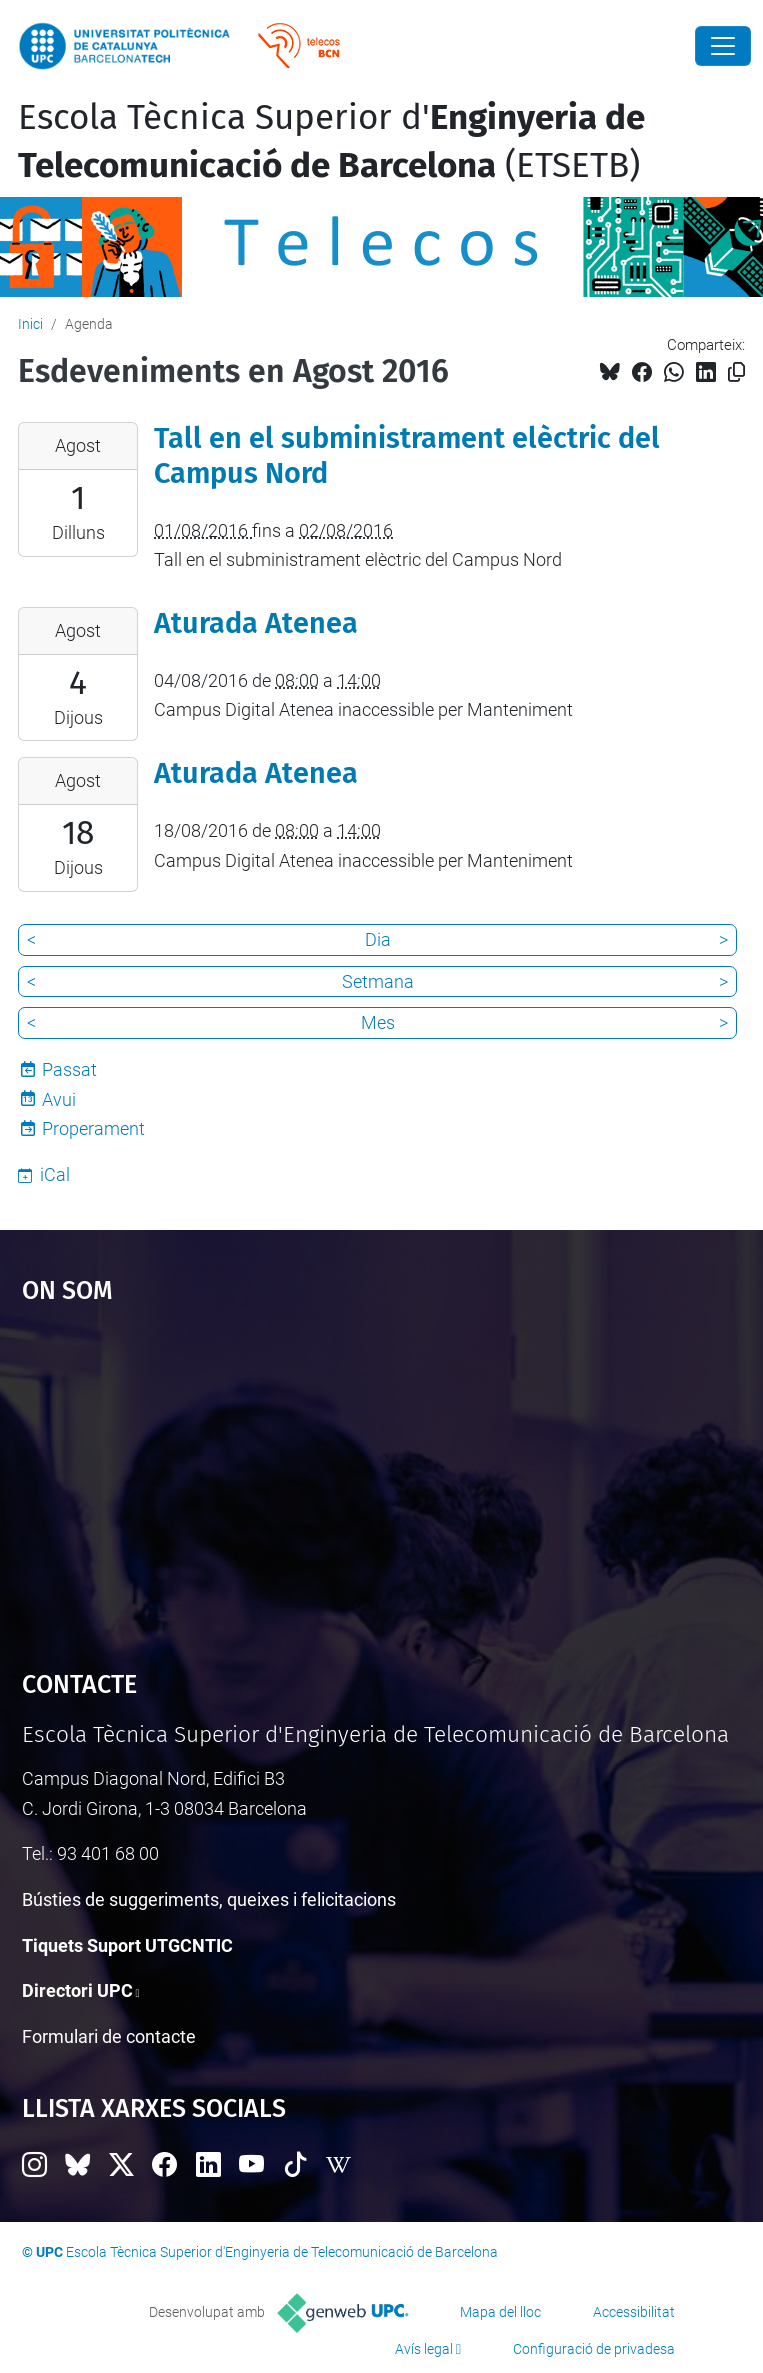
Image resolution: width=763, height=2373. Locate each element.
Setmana (378, 981)
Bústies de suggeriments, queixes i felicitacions (209, 1899)
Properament (93, 1128)
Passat (69, 1069)
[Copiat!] (736, 372)
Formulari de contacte (109, 2036)
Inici (30, 324)
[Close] (723, 46)
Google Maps (382, 1477)
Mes (378, 1022)
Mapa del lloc (500, 2312)
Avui (59, 1099)
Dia (378, 939)
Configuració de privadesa (594, 2349)
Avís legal (424, 2349)
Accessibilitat (634, 2312)
